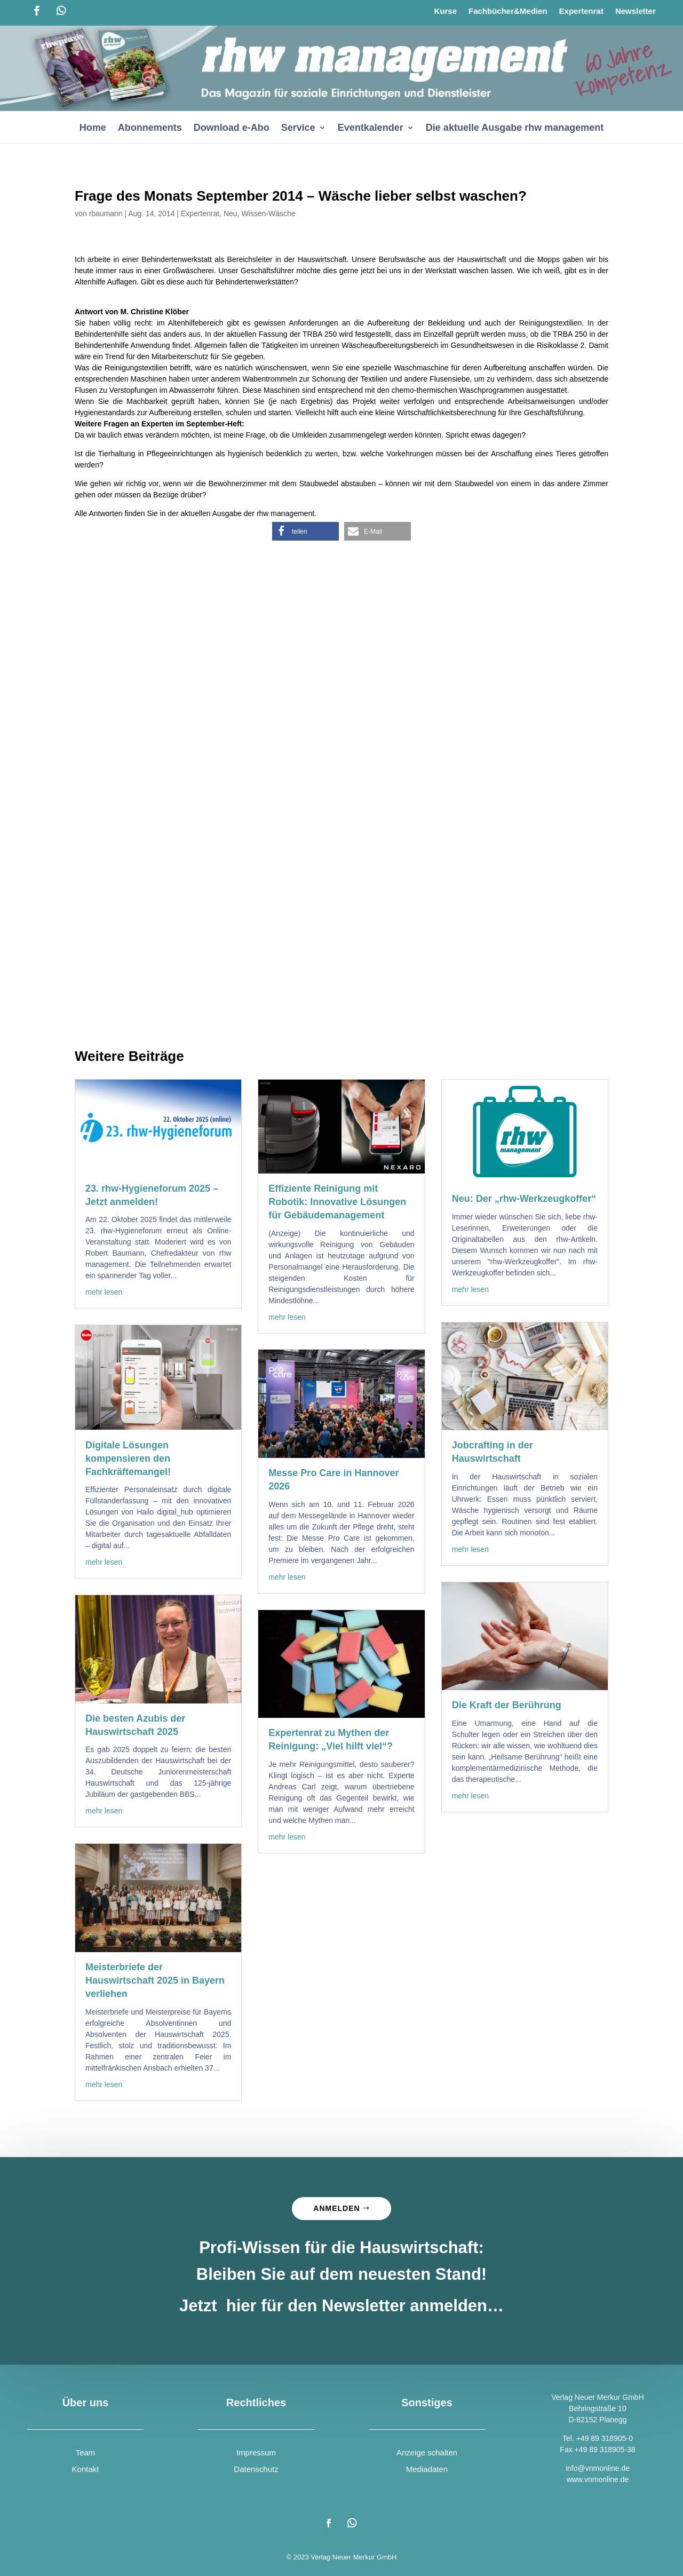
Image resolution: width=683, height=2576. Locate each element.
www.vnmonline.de (598, 2479)
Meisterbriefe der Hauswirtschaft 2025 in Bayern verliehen (155, 1980)
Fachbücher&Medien (507, 11)
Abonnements (150, 128)
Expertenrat (581, 11)
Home (93, 128)
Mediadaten (427, 2469)
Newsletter (635, 11)
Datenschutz (256, 2469)
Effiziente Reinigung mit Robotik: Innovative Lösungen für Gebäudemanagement (337, 1201)
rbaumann (105, 213)
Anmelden (336, 2208)
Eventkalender (370, 128)
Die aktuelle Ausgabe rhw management (514, 128)
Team (86, 2452)
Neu (230, 213)
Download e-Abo (231, 128)
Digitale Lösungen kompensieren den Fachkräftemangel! (128, 1458)
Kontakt (85, 2469)
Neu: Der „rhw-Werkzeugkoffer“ (524, 1198)
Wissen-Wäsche (268, 213)
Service (298, 128)
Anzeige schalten (426, 2452)
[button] (305, 531)
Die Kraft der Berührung (506, 1705)
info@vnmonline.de (598, 2468)
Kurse (445, 11)
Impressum (256, 2452)
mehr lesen (103, 1292)
